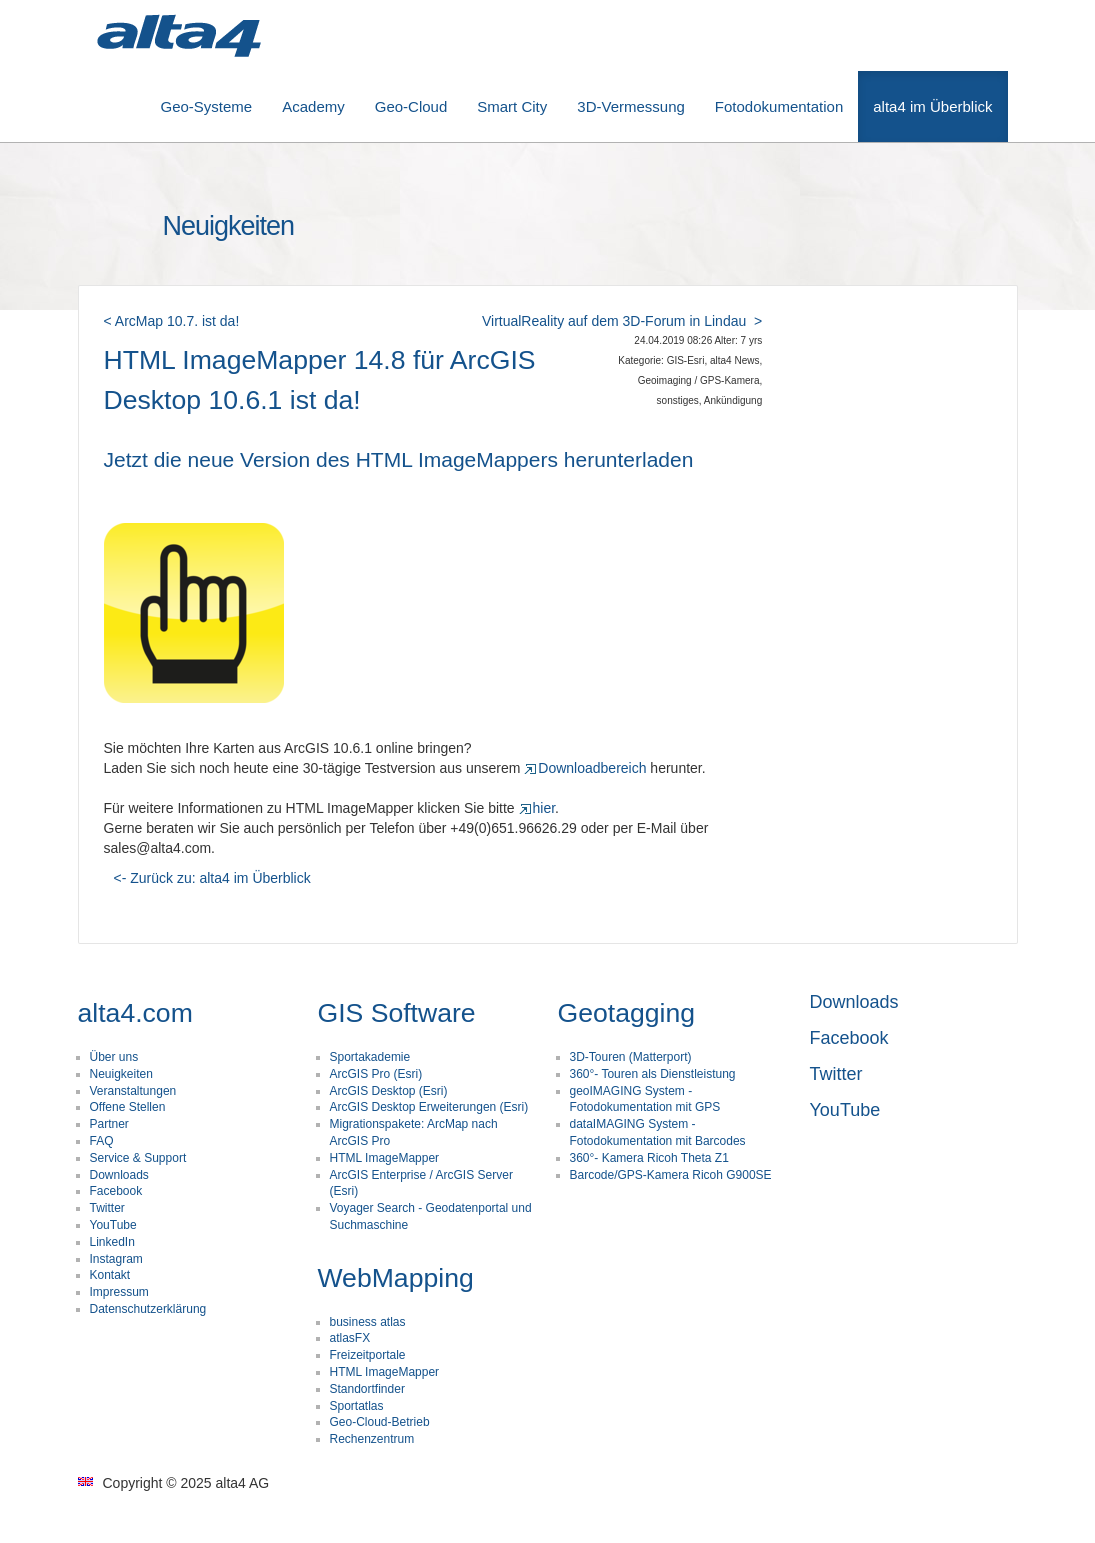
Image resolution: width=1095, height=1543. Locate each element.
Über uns (114, 1057)
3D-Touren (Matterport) (631, 1057)
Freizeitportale (368, 1355)
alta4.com (135, 1013)
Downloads (119, 1175)
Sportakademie (370, 1057)
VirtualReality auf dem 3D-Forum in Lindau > (622, 321)
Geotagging (627, 1013)
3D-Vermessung (631, 106)
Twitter (107, 1208)
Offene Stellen (128, 1107)
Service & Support (138, 1158)
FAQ (102, 1141)
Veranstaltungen (133, 1091)
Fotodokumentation (779, 106)
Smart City (512, 106)
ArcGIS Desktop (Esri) (389, 1091)
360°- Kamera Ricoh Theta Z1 (649, 1158)
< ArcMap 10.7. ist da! (172, 321)
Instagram (116, 1259)
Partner (109, 1124)
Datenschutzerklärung (148, 1309)
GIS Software (397, 1013)
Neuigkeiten (121, 1074)
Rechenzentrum (372, 1439)
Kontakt (110, 1275)
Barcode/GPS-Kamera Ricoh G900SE (671, 1175)
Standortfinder (367, 1389)
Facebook (116, 1191)
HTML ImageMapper (385, 1158)
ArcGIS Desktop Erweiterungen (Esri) (429, 1107)
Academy (313, 106)
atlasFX (350, 1338)
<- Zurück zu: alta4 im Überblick (212, 878)
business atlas (368, 1322)
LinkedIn (112, 1242)
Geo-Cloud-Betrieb (380, 1422)
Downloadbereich (585, 768)
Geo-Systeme (207, 106)
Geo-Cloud (411, 106)
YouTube (113, 1225)
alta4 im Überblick (932, 106)
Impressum (119, 1292)
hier (537, 808)
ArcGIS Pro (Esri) (376, 1074)
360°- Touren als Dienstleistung (653, 1074)
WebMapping (396, 1278)
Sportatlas (357, 1406)
